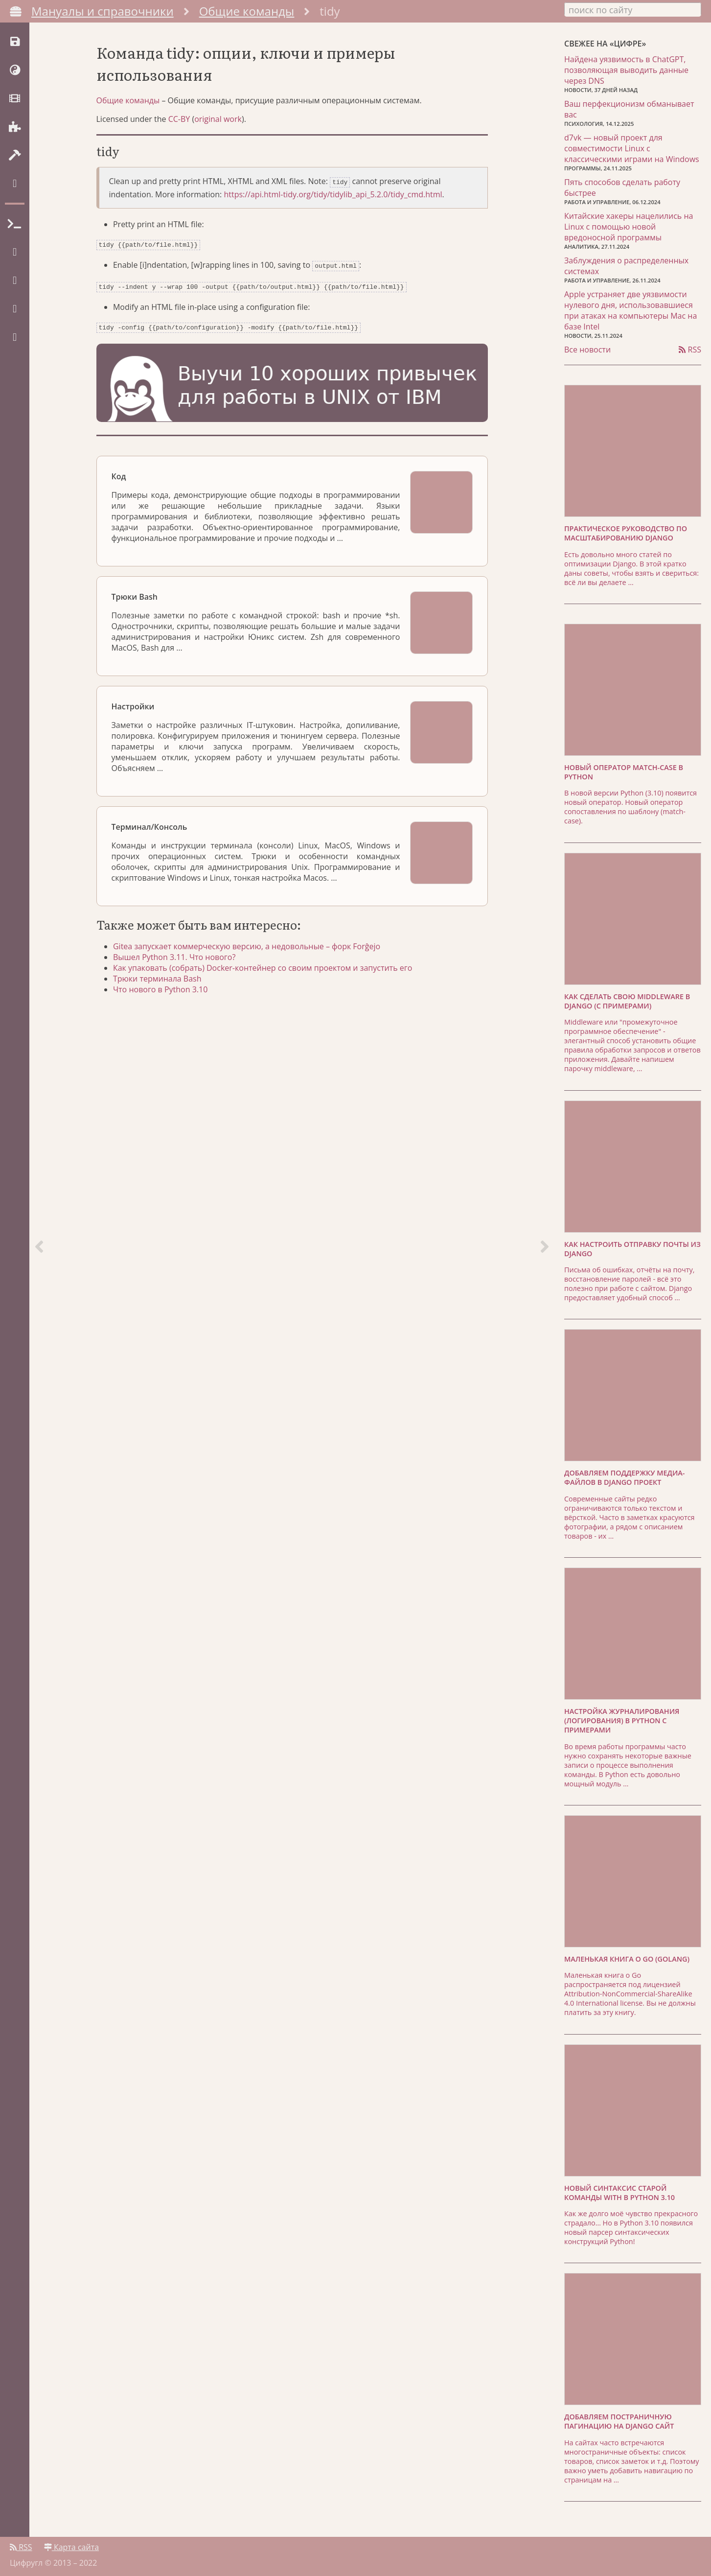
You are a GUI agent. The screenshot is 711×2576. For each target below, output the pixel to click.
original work (218, 124)
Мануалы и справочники (102, 11)
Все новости (587, 348)
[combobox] (632, 9)
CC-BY (179, 124)
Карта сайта (71, 2545)
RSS (690, 348)
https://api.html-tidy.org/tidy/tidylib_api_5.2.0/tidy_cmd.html (333, 199)
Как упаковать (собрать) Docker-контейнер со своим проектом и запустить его (265, 968)
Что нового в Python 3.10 (163, 990)
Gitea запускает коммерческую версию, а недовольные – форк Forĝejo (249, 947)
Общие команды (247, 11)
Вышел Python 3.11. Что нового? (177, 958)
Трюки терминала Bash (160, 979)
